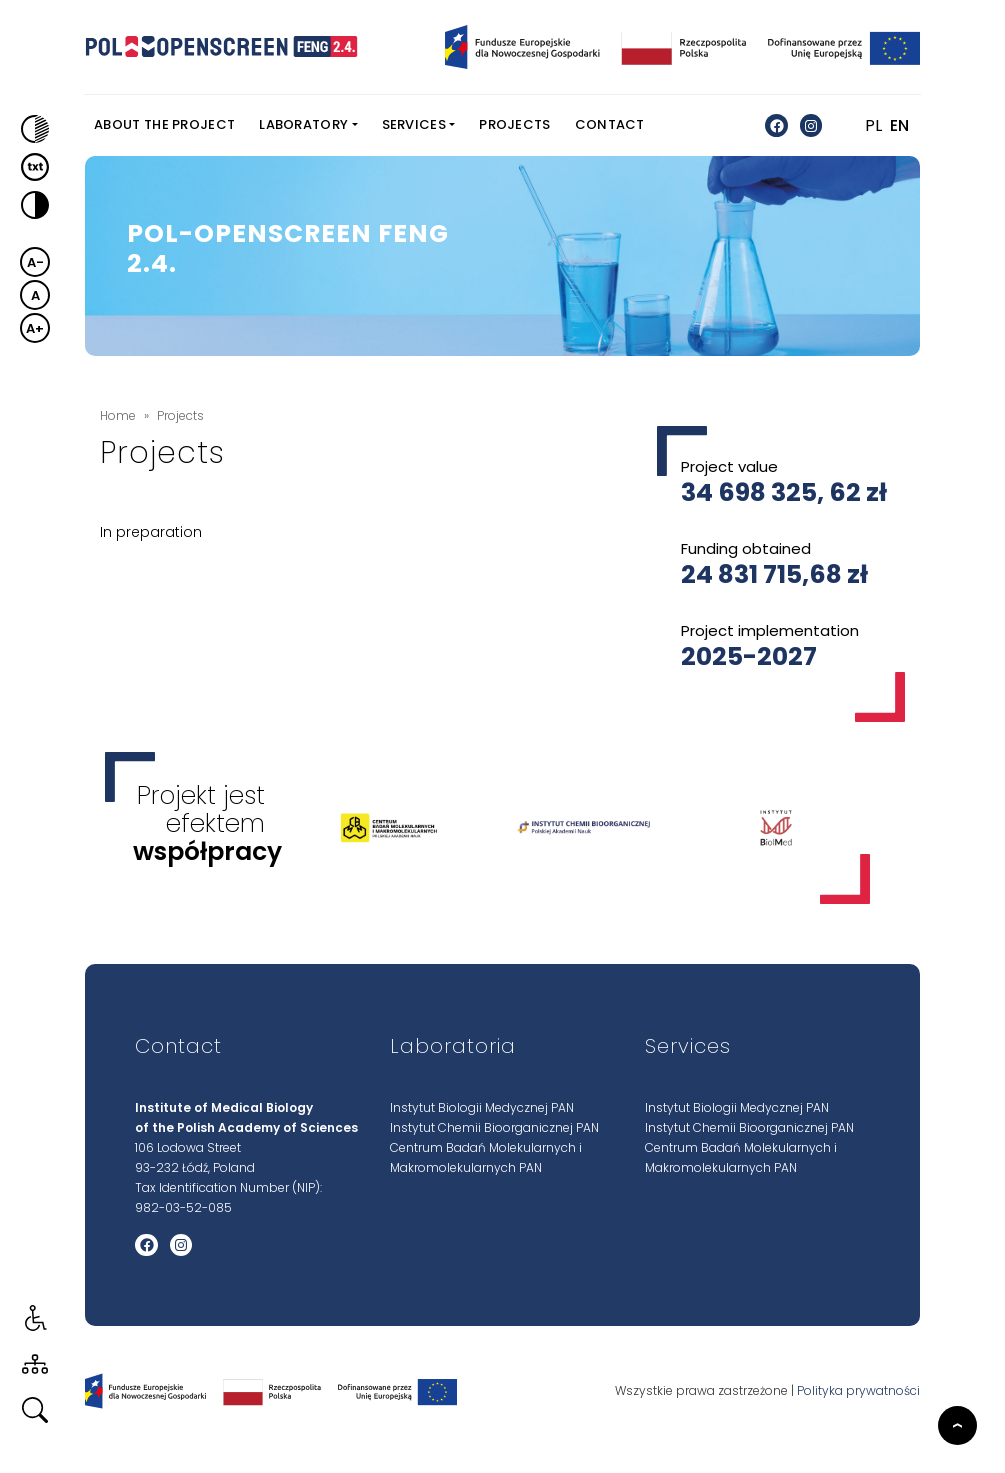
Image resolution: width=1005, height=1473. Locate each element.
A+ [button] (35, 328)
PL (873, 125)
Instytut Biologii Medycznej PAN (482, 1107)
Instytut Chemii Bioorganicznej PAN (494, 1127)
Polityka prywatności (858, 1391)
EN (899, 125)
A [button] (35, 295)
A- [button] (35, 262)
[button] (30, 129)
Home (118, 415)
